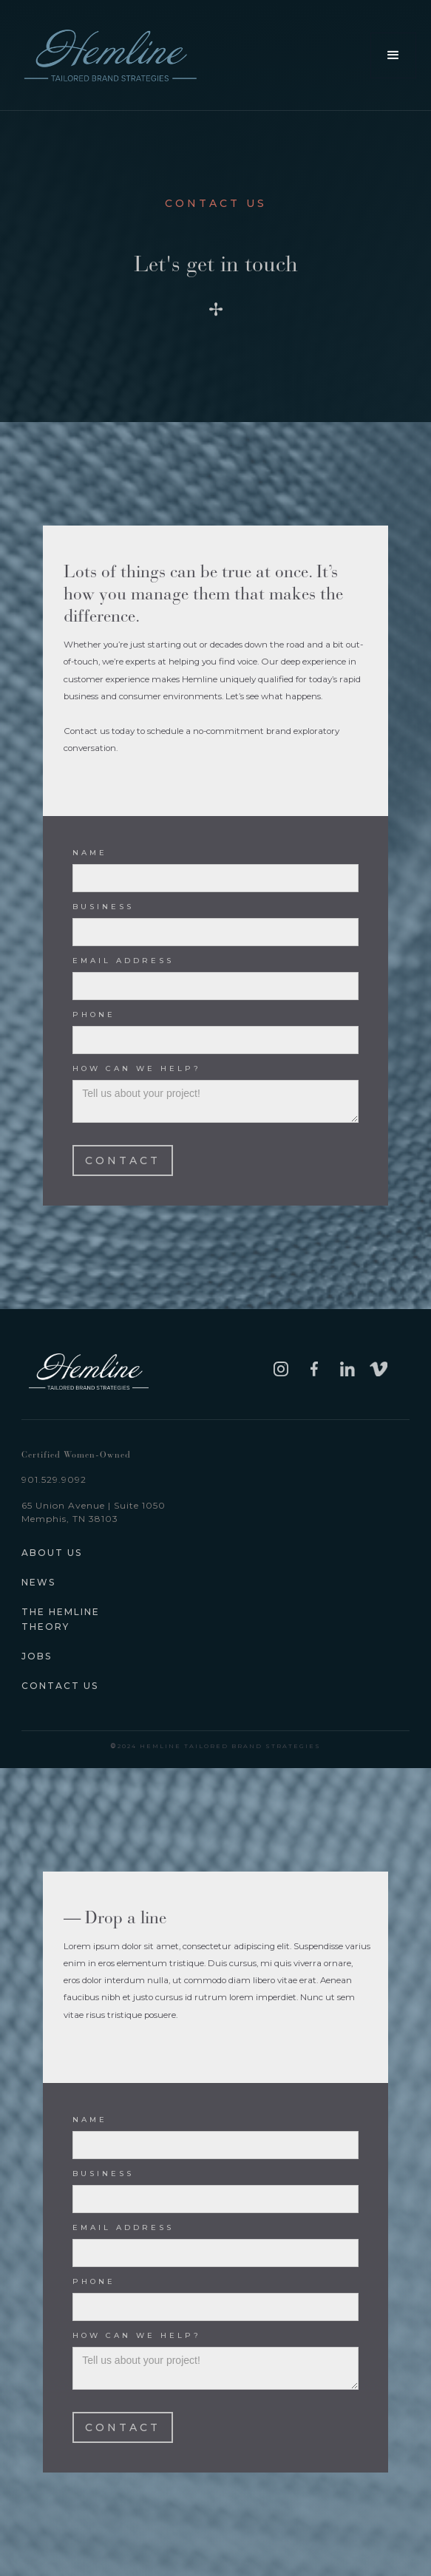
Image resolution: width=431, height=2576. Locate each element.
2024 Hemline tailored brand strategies (215, 1746)
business (103, 906)
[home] (117, 55)
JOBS (36, 1656)
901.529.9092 (53, 1479)
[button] (393, 55)
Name (89, 852)
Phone (93, 1014)
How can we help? (136, 1068)
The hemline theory (60, 1619)
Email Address (123, 960)
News (38, 1582)
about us (51, 1552)
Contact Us (59, 1685)
